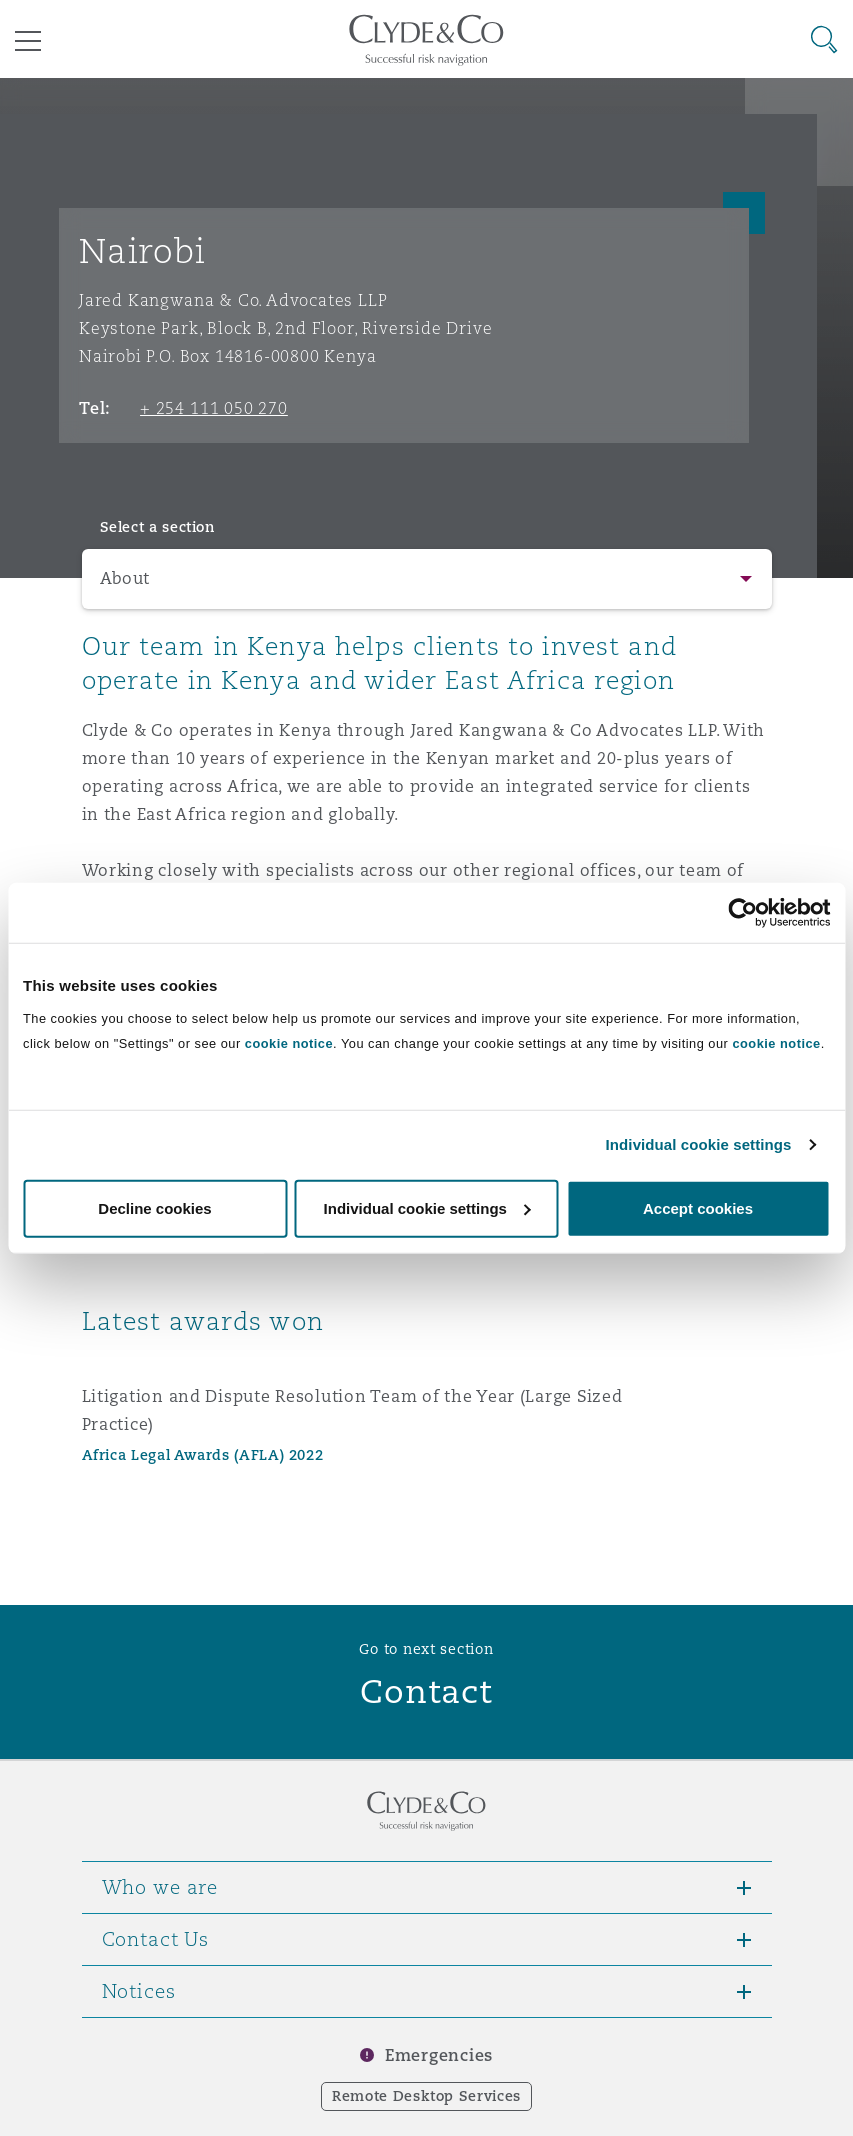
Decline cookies (154, 1207)
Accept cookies (698, 1207)
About (125, 578)
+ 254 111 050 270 (214, 408)
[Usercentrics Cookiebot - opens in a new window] (742, 913)
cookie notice (289, 1042)
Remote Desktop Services (426, 2096)
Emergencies (439, 2055)
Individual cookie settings (699, 1144)
